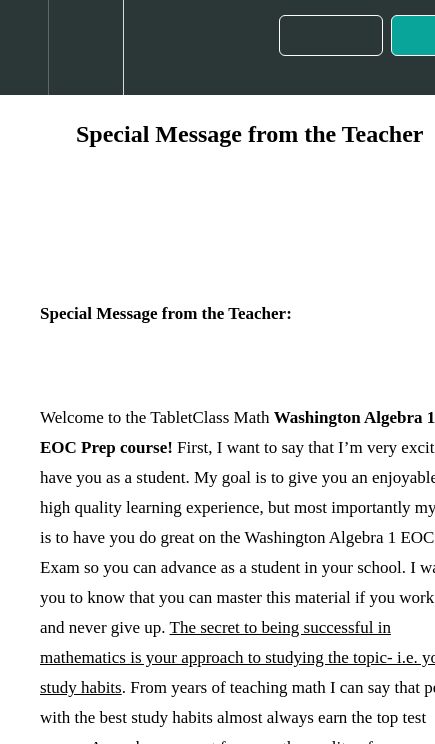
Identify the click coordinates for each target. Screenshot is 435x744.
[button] (24, 47)
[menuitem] (85, 47)
